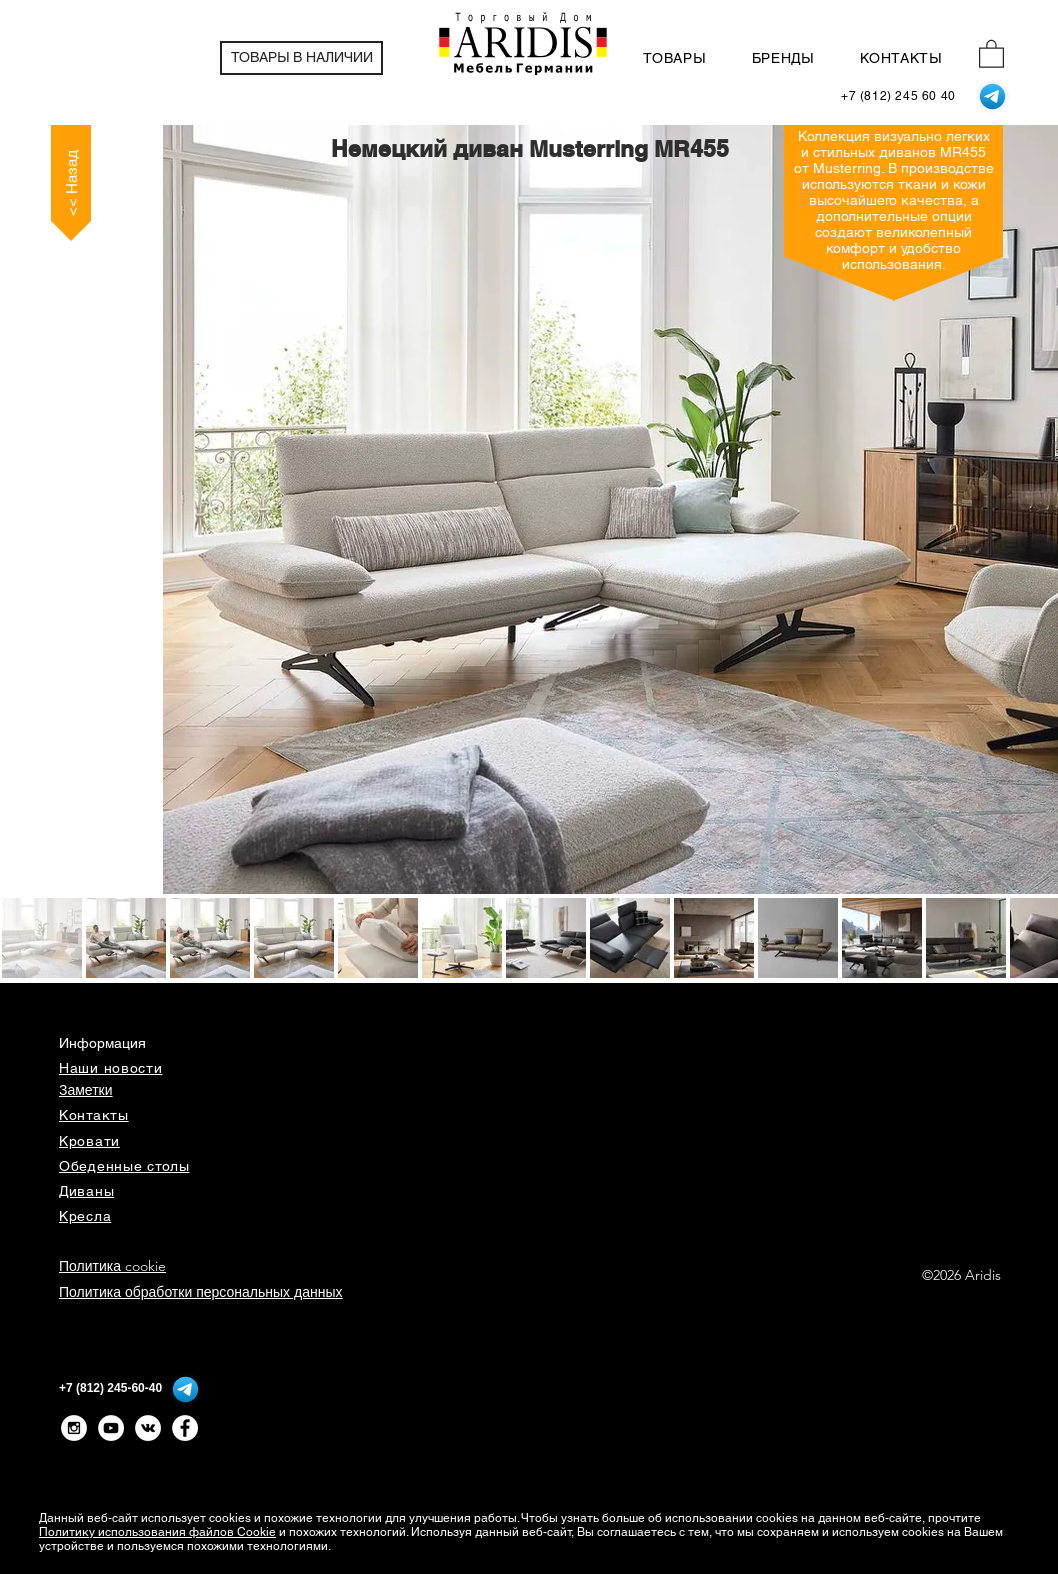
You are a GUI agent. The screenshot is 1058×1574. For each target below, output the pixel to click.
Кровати (89, 1141)
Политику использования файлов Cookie (157, 1532)
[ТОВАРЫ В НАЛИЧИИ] (301, 58)
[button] (991, 53)
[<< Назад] (71, 183)
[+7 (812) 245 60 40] (898, 96)
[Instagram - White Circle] (74, 1428)
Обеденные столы (124, 1166)
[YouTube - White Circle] (111, 1428)
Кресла (85, 1216)
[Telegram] (992, 96)
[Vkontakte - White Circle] (148, 1428)
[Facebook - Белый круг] (185, 1428)
